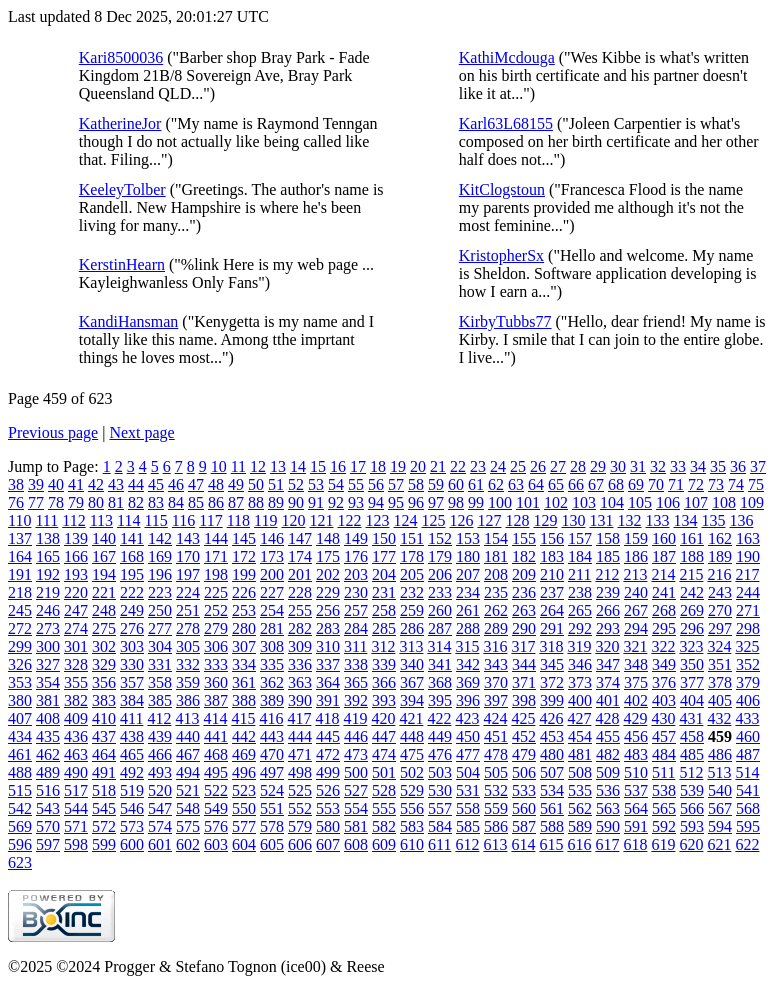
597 (48, 844)
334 (244, 664)
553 (328, 808)
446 (356, 736)
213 (635, 574)
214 (663, 574)
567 (720, 808)
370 (496, 682)
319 (579, 646)
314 (439, 646)
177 (384, 556)
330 (132, 664)
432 (719, 718)
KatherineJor (120, 123)
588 (552, 826)
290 (524, 628)
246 (48, 610)
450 (468, 736)
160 (664, 538)
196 (160, 574)
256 (328, 610)
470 (272, 754)
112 (73, 520)
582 (384, 826)
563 (608, 808)
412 (159, 718)
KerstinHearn (122, 264)
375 (636, 682)
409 (76, 718)
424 (495, 718)
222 (132, 592)
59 (436, 484)
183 (552, 556)
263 (524, 610)
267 (636, 610)
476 (440, 754)
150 (384, 538)
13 (278, 466)
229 (328, 592)
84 (176, 502)
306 (216, 646)
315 (467, 646)
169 (160, 556)
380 (20, 700)
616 (579, 844)
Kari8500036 (121, 57)
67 (596, 484)
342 (468, 664)
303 (132, 646)
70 (656, 484)
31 (638, 466)
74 (736, 484)
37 (758, 466)
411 (131, 718)
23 (478, 466)
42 (96, 484)
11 (238, 466)
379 (748, 682)
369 (468, 682)
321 (635, 646)
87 (236, 502)
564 (636, 808)
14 (298, 466)
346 (580, 664)
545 (104, 808)
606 (300, 844)
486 (720, 754)
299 (20, 646)
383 (104, 700)
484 (664, 754)
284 (356, 628)
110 (19, 520)
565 (664, 808)
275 (104, 628)
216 (719, 574)
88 (256, 502)
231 (384, 592)
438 (132, 736)
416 (271, 718)
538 (664, 790)
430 (663, 718)
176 (356, 556)
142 (160, 538)
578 (272, 826)
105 (640, 502)
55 (356, 484)
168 (132, 556)
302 (104, 646)
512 (691, 772)
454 (580, 736)
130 (573, 520)
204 (384, 574)
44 (136, 484)
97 (436, 502)
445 (328, 736)
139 (76, 538)
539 (692, 790)
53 (316, 484)
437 (104, 736)
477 (468, 754)
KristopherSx (501, 255)
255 (300, 610)
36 (738, 466)
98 (456, 502)
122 (349, 520)
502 (412, 772)
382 (76, 700)
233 (440, 592)
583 (412, 826)
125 (433, 520)
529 (412, 790)
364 (328, 682)
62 (496, 484)
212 (607, 574)
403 (664, 700)
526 (328, 790)
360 (216, 682)
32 (658, 466)
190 (748, 556)
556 (412, 808)
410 (104, 718)
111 (46, 520)
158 (608, 538)
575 (188, 826)
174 (300, 556)
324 (719, 646)
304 (160, 646)
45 (156, 484)
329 (104, 664)
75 (756, 484)
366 (384, 682)
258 (384, 610)
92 (336, 502)
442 (244, 736)
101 (528, 502)
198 (216, 574)
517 (76, 790)
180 (468, 556)
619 (663, 844)
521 (188, 790)
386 (188, 700)
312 (383, 646)
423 (467, 718)
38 (16, 484)
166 (76, 556)
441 (216, 736)
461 (20, 754)
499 (328, 772)
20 (418, 466)
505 (496, 772)
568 (748, 808)
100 (500, 502)
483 (636, 754)
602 (188, 844)
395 (440, 700)
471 (300, 754)
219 (48, 592)
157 (580, 538)
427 (579, 718)
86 (216, 502)
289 (496, 628)
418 (327, 718)
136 (741, 520)
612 (467, 844)
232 (412, 592)
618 (635, 844)
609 (384, 844)
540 (720, 790)
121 (321, 520)
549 (216, 808)
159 (636, 538)
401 (608, 700)
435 (48, 736)
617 (607, 844)
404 (692, 700)
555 (384, 808)
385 (160, 700)
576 (216, 826)
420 (383, 718)
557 (440, 808)
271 (748, 610)
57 (396, 484)
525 (300, 790)
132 (629, 520)
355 (76, 682)
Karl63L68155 (506, 123)
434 (20, 736)
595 (748, 826)
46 (176, 484)
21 (438, 466)
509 (608, 772)
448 (412, 736)
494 (188, 772)
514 (747, 772)
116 (183, 520)
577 (244, 826)
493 (160, 772)
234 (468, 592)
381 (48, 700)
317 (523, 646)
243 (720, 592)
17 (358, 466)
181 (496, 556)
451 (496, 736)
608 (356, 844)
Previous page (53, 432)
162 (720, 538)
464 (104, 754)
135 (713, 520)
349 (664, 664)
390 (300, 700)
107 (696, 502)
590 (608, 826)
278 (188, 628)
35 (718, 466)
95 (396, 502)
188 (692, 556)
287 (440, 628)
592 (664, 826)
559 (496, 808)
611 (439, 844)
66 (576, 484)
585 (468, 826)
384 (132, 700)
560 (524, 808)
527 (356, 790)
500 (356, 772)
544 (76, 808)
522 (216, 790)
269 (692, 610)
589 (580, 826)
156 (552, 538)
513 (719, 772)
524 (272, 790)
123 (377, 520)
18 (378, 466)
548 (188, 808)
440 (188, 736)
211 (579, 574)
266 (608, 610)
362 (272, 682)
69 (636, 484)
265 (580, 610)
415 (243, 718)
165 (48, 556)
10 (219, 466)
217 (747, 574)
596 (20, 844)
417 (299, 718)
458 (692, 736)
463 (76, 754)
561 (552, 808)
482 (608, 754)
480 (552, 754)
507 (552, 772)
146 (272, 538)
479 (524, 754)
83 (156, 502)
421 (411, 718)
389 (272, 700)
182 (524, 556)
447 (384, 736)
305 (188, 646)
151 (412, 538)
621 (719, 844)
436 (76, 736)
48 (216, 484)
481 (580, 754)
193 (76, 574)
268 (664, 610)
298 (748, 628)
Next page (141, 432)
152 (440, 538)
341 (440, 664)
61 (476, 484)
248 (104, 610)
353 (20, 682)
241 (664, 592)
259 (412, 610)
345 (552, 664)
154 (496, 538)
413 (187, 718)
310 (328, 646)
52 (296, 484)
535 (580, 790)
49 (236, 484)
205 (412, 574)
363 (300, 682)
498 (300, 772)
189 (720, 556)
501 (384, 772)
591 (636, 826)
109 (752, 502)
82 (136, 502)
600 (132, 844)
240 (636, 592)
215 (691, 574)
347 (608, 664)
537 (636, 790)
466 (160, 754)
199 (244, 574)
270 (720, 610)
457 (664, 736)
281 (272, 628)
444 (300, 736)
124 (405, 520)
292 (580, 628)
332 (188, 664)
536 (608, 790)
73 (716, 484)
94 (376, 502)
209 (524, 574)
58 (416, 484)
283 (328, 628)
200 (272, 574)
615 (551, 844)
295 (664, 628)
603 (216, 844)
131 (601, 520)
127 (489, 520)
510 (636, 772)
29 (598, 466)
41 (76, 484)
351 (720, 664)
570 (48, 826)
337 (328, 664)
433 (747, 718)
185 (608, 556)
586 (496, 826)
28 (578, 466)
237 (552, 592)
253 (244, 610)
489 (48, 772)
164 (20, 556)
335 (272, 664)
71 (676, 484)
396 (468, 700)
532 (496, 790)
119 (265, 520)
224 (188, 592)
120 (293, 520)
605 (272, 844)
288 (468, 628)
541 (748, 790)
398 (524, 700)
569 (20, 826)
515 (20, 790)
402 (636, 700)
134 (685, 520)
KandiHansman (129, 321)
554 (356, 808)
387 (216, 700)
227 (272, 592)
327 (48, 664)
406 (748, 700)
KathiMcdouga (507, 57)
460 (748, 736)
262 (496, 610)
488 (20, 772)
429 (635, 718)
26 (538, 466)
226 (244, 592)
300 (48, 646)
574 (160, 826)
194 (104, 574)
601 (160, 844)
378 (720, 682)
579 (300, 826)
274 (76, 628)
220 (76, 592)
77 (36, 502)
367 (412, 682)
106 (668, 502)
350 (692, 664)
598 (76, 844)
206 (440, 574)
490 (76, 772)
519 (132, 790)
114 (128, 520)
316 (495, 646)
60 (456, 484)
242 (692, 592)
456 (636, 736)
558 (468, 808)
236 (524, 592)
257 (356, 610)
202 (328, 574)
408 (48, 718)
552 (300, 808)
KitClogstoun (502, 189)
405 (720, 700)
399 (552, 700)
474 (384, 754)
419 (355, 718)
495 (216, 772)
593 (692, 826)
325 (747, 646)
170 (188, 556)
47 (196, 484)
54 (336, 484)
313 (411, 646)
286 (412, 628)
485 (692, 754)
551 (272, 808)
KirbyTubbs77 (505, 321)
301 (76, 646)
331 (160, 664)
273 (48, 628)
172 (244, 556)
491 (104, 772)
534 (552, 790)
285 (384, 628)
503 (440, 772)
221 (104, 592)
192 (48, 574)
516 (48, 790)
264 (552, 610)
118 (238, 520)
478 (496, 754)
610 (412, 844)
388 (244, 700)
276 (132, 628)
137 (20, 538)
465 (132, 754)
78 (56, 502)
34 (698, 466)
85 (196, 502)
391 (328, 700)
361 (244, 682)
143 (188, 538)
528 (384, 790)
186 (636, 556)
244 (748, 592)
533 (524, 790)
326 (20, 664)
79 (76, 502)
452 (524, 736)
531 (468, 790)
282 (300, 628)
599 (104, 844)
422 (439, 718)
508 (580, 772)
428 (607, 718)
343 (496, 664)
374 (608, 682)
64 (536, 484)
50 (256, 484)
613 (495, 844)
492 (132, 772)
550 (244, 808)
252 (216, 610)
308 (272, 646)
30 (618, 466)
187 (664, 556)
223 (160, 592)
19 (398, 466)
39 (36, 484)
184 (580, 556)
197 (188, 574)
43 (116, 484)
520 (160, 790)
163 (748, 538)
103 (584, 502)
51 (276, 484)
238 (580, 592)
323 (691, 646)
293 (608, 628)
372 (552, 682)
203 (356, 574)
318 (551, 646)
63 (516, 484)
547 (160, 808)
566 (692, 808)
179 (440, 556)
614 (523, 844)
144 (216, 538)
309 (300, 646)
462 (48, 754)
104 (612, 502)
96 (416, 502)
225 (216, 592)
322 (663, 646)
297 (720, 628)
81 (116, 502)
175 (328, 556)
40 (56, 484)
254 (272, 610)
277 (160, 628)
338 (356, 664)
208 (496, 574)
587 (524, 826)
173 (272, 556)
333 (216, 664)
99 (476, 502)
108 (724, 502)
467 (188, 754)
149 (356, 538)
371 (524, 682)
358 (160, 682)
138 (48, 538)
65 (556, 484)
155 (524, 538)
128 (517, 520)
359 (188, 682)
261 (468, 610)
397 (496, 700)
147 (300, 538)
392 (356, 700)
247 (76, 610)
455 (608, 736)
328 (76, 664)
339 (384, 664)
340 (412, 664)
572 (104, 826)
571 (76, 826)
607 (328, 844)
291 (552, 628)
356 (104, 682)
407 (20, 718)
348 (636, 664)
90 (296, 502)
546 (132, 808)
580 (328, 826)
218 (20, 592)
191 (20, 574)
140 (104, 538)
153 (468, 538)
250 (160, 610)
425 (523, 718)
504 (468, 772)
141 (132, 538)
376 (664, 682)
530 (440, 790)
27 (558, 466)
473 (356, 754)
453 (552, 736)
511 (663, 772)
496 (244, 772)
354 (48, 682)
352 (748, 664)
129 (545, 520)
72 (696, 484)
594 (720, 826)
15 (318, 466)
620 (691, 844)
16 (338, 466)
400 (580, 700)
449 (440, 736)
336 (300, 664)
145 (244, 538)
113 (101, 520)
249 (132, 610)
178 (412, 556)
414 (215, 718)
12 (258, 466)
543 (48, 808)
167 (104, 556)
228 (300, 592)
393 (384, 700)
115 (155, 520)
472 (328, 754)
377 (692, 682)
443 (272, 736)
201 (300, 574)
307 (244, 646)
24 (498, 466)
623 (20, 862)
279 (216, 628)
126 (461, 520)
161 (692, 538)
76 (16, 502)
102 (556, 502)
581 (356, 826)
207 (468, 574)
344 (524, 664)
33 (678, 466)
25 (518, 466)
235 (496, 592)
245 (20, 610)
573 (132, 826)
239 (608, 592)
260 (440, 610)
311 (355, 646)
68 (616, 484)
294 (636, 628)
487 (748, 754)
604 (244, 844)
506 (524, 772)
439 (160, 736)
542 (20, 808)
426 (551, 718)
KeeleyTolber (122, 189)
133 (657, 520)
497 (272, 772)
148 (328, 538)
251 (188, 610)
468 (216, 754)
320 (607, 646)
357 (132, 682)
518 (104, 790)
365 (356, 682)
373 (580, 682)
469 (244, 754)
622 (747, 844)
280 (244, 628)
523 (244, 790)
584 (440, 826)
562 (580, 808)
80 (96, 502)
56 (376, 484)
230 (356, 592)
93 (356, 502)
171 (216, 556)
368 (440, 682)
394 (412, 700)
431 (691, 718)
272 (20, 628)
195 (132, 574)
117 (210, 520)
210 (552, 574)
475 (412, 754)
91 (316, 502)
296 (692, 628)
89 (276, 502)
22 (458, 466)
